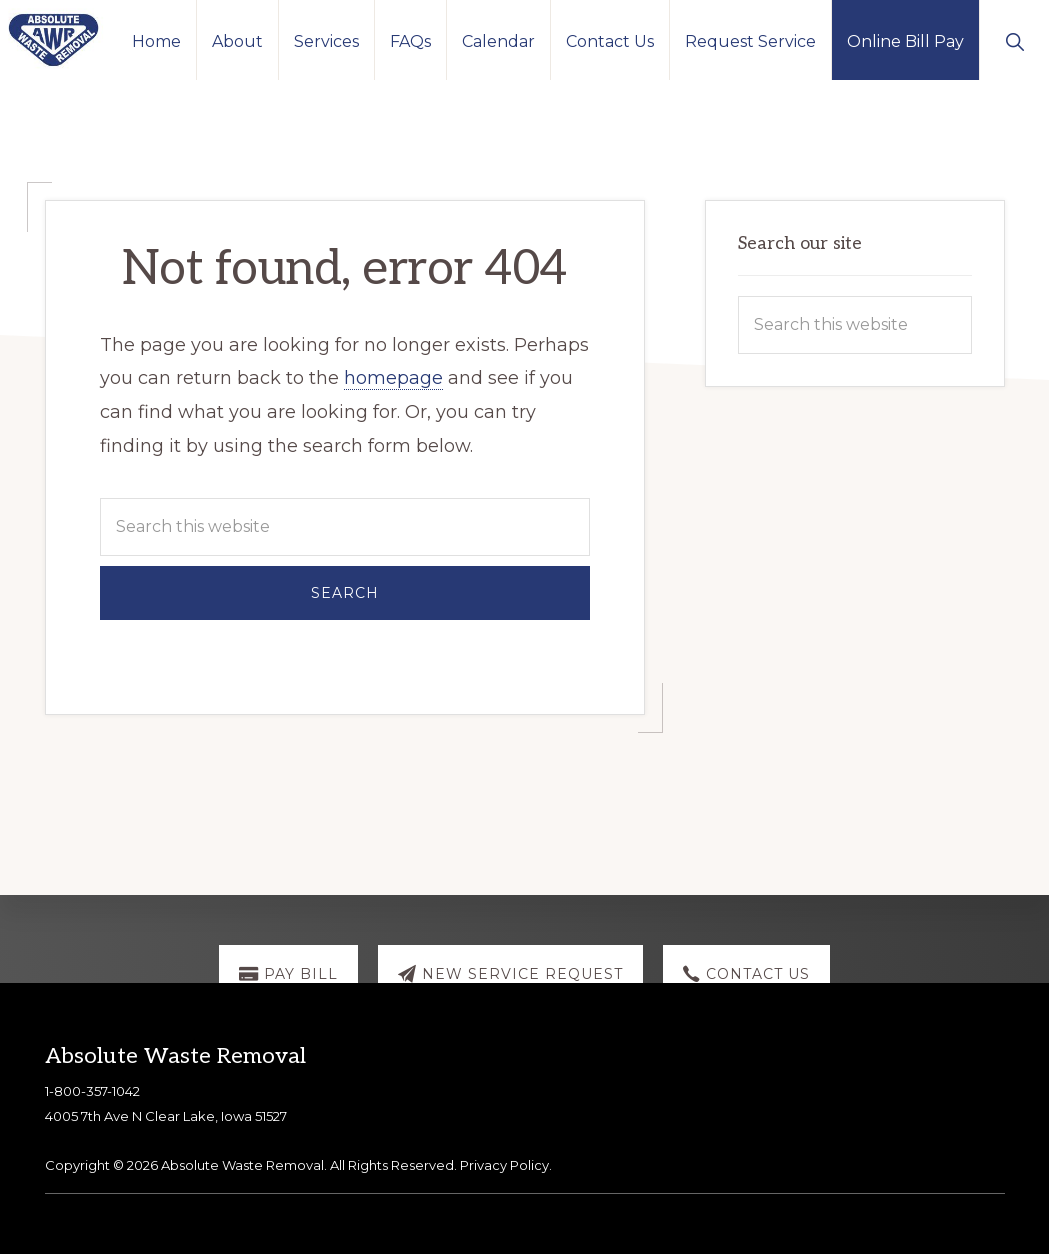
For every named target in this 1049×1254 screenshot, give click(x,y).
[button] (1014, 40)
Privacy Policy (504, 1165)
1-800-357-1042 (92, 1091)
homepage (393, 378)
